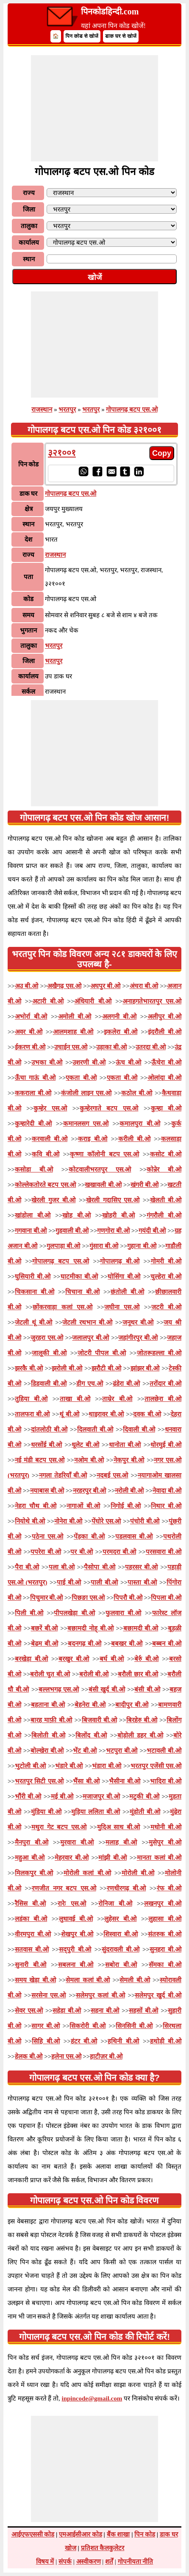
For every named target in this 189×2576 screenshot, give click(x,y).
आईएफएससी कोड (33, 2534)
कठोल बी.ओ (136, 1093)
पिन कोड (144, 2534)
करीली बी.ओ (134, 1138)
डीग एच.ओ (89, 1383)
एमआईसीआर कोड (80, 2534)
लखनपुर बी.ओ (162, 1903)
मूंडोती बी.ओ (145, 1811)
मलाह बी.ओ (121, 1842)
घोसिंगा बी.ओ (124, 1276)
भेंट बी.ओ (85, 1750)
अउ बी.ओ (26, 986)
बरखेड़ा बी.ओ (31, 1658)
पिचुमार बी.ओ (46, 1597)
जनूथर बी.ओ (138, 1322)
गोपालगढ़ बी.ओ (119, 1261)
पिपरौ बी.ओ (128, 1597)
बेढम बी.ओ (44, 1643)
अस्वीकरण (88, 2561)
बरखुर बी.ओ (73, 1658)
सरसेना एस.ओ (48, 1995)
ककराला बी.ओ (33, 1093)
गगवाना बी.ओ (31, 1230)
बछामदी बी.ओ (140, 1628)
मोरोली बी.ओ (138, 1873)
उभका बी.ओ (47, 1062)
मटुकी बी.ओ (144, 1796)
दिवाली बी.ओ (139, 1429)
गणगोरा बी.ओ (113, 1230)
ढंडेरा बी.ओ (126, 1383)
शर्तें (109, 2561)
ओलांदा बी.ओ (164, 1077)
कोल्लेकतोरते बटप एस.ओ (45, 1184)
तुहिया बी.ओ (31, 1398)
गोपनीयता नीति (135, 2561)
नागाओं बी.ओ (83, 1506)
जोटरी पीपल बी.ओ (102, 1353)
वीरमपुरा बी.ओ (33, 1934)
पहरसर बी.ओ (141, 1567)
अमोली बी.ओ (74, 1016)
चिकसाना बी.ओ (34, 1291)
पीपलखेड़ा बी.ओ (74, 1613)
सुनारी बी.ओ (30, 1964)
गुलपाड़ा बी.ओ (63, 1246)
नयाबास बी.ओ (47, 1490)
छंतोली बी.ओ (127, 1291)
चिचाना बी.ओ (82, 1291)
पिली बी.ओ (29, 1613)
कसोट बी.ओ (165, 1154)
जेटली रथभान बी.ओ (87, 1322)
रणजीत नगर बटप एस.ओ (64, 1888)
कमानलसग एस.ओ (85, 1123)
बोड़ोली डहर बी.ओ (140, 1735)
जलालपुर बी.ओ (90, 1337)
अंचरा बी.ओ (144, 986)
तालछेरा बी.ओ (163, 1398)
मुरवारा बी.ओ (77, 1842)
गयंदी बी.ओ (152, 1230)
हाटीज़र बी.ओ (106, 2056)
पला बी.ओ (62, 1567)
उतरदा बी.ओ (151, 1047)
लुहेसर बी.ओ (120, 1918)
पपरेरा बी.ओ (46, 1551)
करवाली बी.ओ (49, 1138)
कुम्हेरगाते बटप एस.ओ (109, 1108)
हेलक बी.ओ (29, 2056)
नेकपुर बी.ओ (129, 1460)
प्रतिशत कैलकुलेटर (103, 2548)
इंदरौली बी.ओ (164, 1031)
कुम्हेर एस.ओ (50, 1108)
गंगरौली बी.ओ (164, 1215)
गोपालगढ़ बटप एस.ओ (131, 409)
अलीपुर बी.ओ (164, 1016)
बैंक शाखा (118, 2534)
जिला (29, 209)
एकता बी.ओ (81, 1077)
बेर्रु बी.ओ (146, 1658)
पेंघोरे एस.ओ (106, 1521)
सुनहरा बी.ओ (165, 1949)
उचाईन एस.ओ (70, 1047)
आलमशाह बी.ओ (73, 1031)
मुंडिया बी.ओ (46, 1811)
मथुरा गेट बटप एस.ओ (58, 1827)
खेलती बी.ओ (165, 1200)
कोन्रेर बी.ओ (164, 1169)
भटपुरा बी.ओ (122, 1750)
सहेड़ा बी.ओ (67, 2010)
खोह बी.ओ (76, 1215)
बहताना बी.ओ (48, 1704)
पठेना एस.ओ (48, 1536)
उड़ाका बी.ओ (111, 1047)
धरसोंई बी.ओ (46, 1444)
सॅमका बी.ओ (165, 1964)
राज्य (29, 192)
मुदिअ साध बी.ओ (118, 1827)
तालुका (29, 226)
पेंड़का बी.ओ (89, 1536)
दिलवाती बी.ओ (95, 1429)
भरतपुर (67, 409)
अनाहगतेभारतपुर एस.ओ (151, 1001)
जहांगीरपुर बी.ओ (138, 1337)
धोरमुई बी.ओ (165, 1444)
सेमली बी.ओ (135, 1980)
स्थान (29, 259)
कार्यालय (29, 242)
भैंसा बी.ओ (86, 1781)
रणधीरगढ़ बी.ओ (126, 1888)
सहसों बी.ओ (143, 2010)
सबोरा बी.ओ (121, 1964)
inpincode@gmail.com (92, 2398)
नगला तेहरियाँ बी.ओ (63, 1475)
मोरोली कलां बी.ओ (87, 1873)
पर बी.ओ (81, 1551)
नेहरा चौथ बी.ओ (35, 1506)
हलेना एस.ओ (66, 2056)
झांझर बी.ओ (145, 1368)
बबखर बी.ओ (126, 1643)
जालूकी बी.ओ (49, 1353)
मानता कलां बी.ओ (159, 1857)
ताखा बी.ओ (75, 1398)
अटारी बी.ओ (48, 1001)
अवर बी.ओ (28, 1031)
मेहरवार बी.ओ (72, 1857)
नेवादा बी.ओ (167, 1490)
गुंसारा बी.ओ (103, 1246)
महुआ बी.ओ (30, 1857)
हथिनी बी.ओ (123, 2041)
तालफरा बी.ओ (32, 1414)
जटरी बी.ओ (166, 1307)
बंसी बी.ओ (147, 1689)
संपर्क (65, 2561)
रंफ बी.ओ (169, 1888)
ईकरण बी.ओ (30, 1047)
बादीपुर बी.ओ (131, 1704)
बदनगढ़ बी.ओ (84, 1643)
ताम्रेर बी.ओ (117, 1398)
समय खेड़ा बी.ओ (35, 1980)
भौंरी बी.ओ (28, 1796)
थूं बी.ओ (69, 1414)
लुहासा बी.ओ (164, 1918)
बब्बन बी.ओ (166, 1643)
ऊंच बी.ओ (129, 1062)
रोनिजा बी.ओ (115, 1903)
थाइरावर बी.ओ (106, 1414)
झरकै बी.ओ (29, 1368)
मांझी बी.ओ (112, 1857)
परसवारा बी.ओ (163, 1551)
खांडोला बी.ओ (33, 1215)
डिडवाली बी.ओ (49, 1383)
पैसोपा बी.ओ (99, 1567)
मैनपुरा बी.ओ (31, 1842)
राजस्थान (41, 409)
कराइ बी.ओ (92, 1138)
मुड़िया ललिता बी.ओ (95, 1811)
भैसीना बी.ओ (124, 1781)
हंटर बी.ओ (84, 2041)
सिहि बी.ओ (46, 2041)
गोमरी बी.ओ (166, 1261)
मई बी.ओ (62, 1796)
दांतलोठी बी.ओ (49, 1429)
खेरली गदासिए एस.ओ (112, 1200)
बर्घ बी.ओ (112, 1658)
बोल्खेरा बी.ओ (47, 1750)
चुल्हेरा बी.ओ (165, 1276)
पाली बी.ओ (104, 1582)
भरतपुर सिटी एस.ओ (39, 1781)
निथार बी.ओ (166, 1506)
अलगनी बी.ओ (119, 1016)
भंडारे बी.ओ (69, 1766)
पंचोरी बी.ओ (144, 1521)
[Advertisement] (94, 108)
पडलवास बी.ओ (134, 1536)
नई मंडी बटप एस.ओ (39, 1460)
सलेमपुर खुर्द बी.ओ (158, 1995)
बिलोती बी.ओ (48, 1735)
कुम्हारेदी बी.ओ (33, 1123)
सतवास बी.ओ (32, 1949)
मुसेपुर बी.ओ (165, 1842)
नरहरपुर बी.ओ (89, 1490)
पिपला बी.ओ (166, 1597)
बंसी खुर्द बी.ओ (107, 1689)
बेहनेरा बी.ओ (90, 1704)
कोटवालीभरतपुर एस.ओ (100, 1169)
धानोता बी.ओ (125, 1444)
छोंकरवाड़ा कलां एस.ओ (62, 1307)
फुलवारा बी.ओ (123, 1613)
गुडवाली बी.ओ (72, 1230)
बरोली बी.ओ (94, 1674)
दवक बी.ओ (147, 1414)
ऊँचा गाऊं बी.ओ (35, 1077)
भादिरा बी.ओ (165, 1781)
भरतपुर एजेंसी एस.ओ (156, 1766)
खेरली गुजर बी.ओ (53, 1200)
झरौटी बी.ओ (106, 1368)
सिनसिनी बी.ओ (134, 2025)
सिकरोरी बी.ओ (87, 2025)
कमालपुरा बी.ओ (140, 1123)
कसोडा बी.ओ (34, 1169)
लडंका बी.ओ (31, 1918)
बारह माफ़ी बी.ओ (51, 1720)
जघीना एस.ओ (121, 1307)
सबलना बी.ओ (75, 1964)
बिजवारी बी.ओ (99, 1720)
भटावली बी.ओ (164, 1750)
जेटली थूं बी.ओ (34, 1322)
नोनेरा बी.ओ (68, 1521)
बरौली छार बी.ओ (138, 1674)
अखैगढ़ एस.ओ (64, 986)
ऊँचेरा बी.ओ (166, 1062)
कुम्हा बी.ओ (166, 1108)
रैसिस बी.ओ (30, 1903)
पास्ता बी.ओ (142, 1582)
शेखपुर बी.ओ (77, 1934)
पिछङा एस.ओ (88, 1597)
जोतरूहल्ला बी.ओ (159, 1353)
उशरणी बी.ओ (89, 1062)
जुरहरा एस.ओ (47, 1337)
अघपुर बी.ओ (105, 986)
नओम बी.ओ (89, 1460)
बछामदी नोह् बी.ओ (90, 1628)
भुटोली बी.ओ (30, 1766)
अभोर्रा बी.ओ (31, 1016)
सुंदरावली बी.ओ (120, 1949)
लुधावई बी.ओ (76, 1918)
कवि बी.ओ (45, 1154)
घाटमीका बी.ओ (79, 1276)
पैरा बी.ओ (27, 1567)
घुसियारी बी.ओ (32, 1276)
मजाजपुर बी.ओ (101, 1796)
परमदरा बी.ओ (119, 1551)
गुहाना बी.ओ (141, 1246)
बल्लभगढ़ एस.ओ (59, 1689)
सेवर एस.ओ (29, 2010)
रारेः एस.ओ (72, 1903)
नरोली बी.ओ (129, 1490)
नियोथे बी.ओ (30, 1521)
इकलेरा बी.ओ (120, 1031)
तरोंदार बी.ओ (165, 1383)
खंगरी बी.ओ (144, 1184)
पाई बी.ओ (69, 1582)
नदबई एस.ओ (112, 1475)
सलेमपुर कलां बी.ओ (100, 1995)
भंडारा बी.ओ (106, 1766)
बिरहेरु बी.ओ (141, 1720)
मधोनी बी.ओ (165, 1827)
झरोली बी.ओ (67, 1368)
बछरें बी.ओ (44, 1628)
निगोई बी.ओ (126, 1506)
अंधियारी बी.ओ (92, 1001)
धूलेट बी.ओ (85, 1444)
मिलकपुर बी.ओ (34, 1873)
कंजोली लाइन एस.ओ (86, 1093)
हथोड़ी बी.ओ (165, 2041)
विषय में (45, 2561)
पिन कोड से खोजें (82, 36)
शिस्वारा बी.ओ (120, 1934)
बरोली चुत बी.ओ (49, 1674)
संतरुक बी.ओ (164, 1934)
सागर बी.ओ (45, 2025)
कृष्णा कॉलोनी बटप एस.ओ (104, 1154)
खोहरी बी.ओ (118, 1215)
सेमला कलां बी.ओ (88, 1980)
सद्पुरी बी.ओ (75, 1949)
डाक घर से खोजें (120, 36)
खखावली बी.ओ (103, 1184)
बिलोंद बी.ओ (91, 1735)
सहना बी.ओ (105, 2010)
